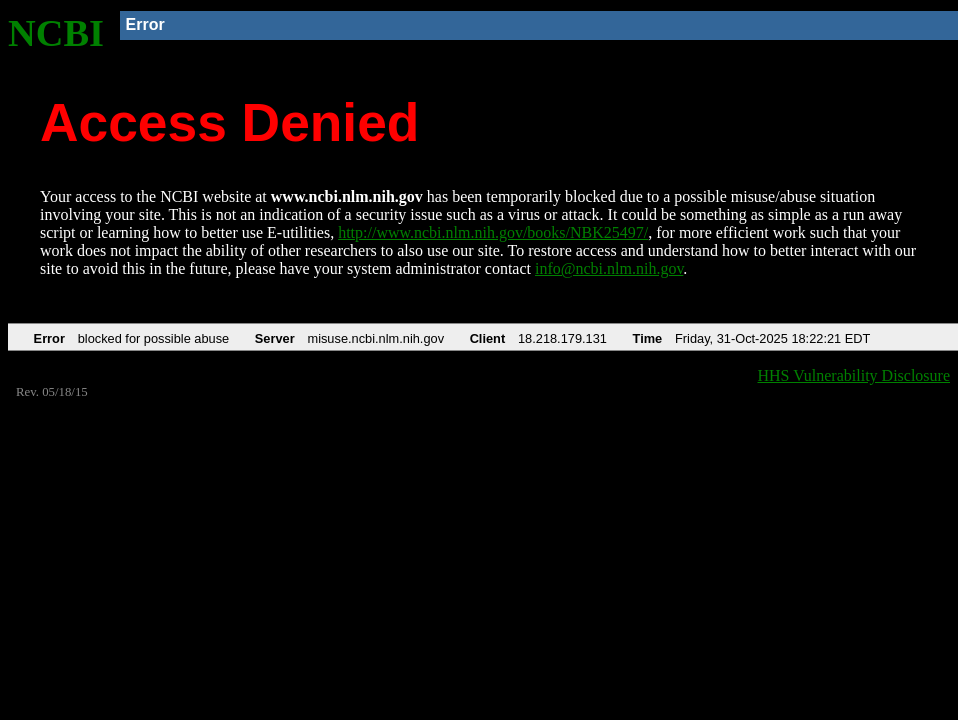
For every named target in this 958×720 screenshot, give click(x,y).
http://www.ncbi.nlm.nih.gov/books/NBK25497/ (493, 232)
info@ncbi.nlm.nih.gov (609, 268)
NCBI (56, 33)
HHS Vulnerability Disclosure (854, 375)
